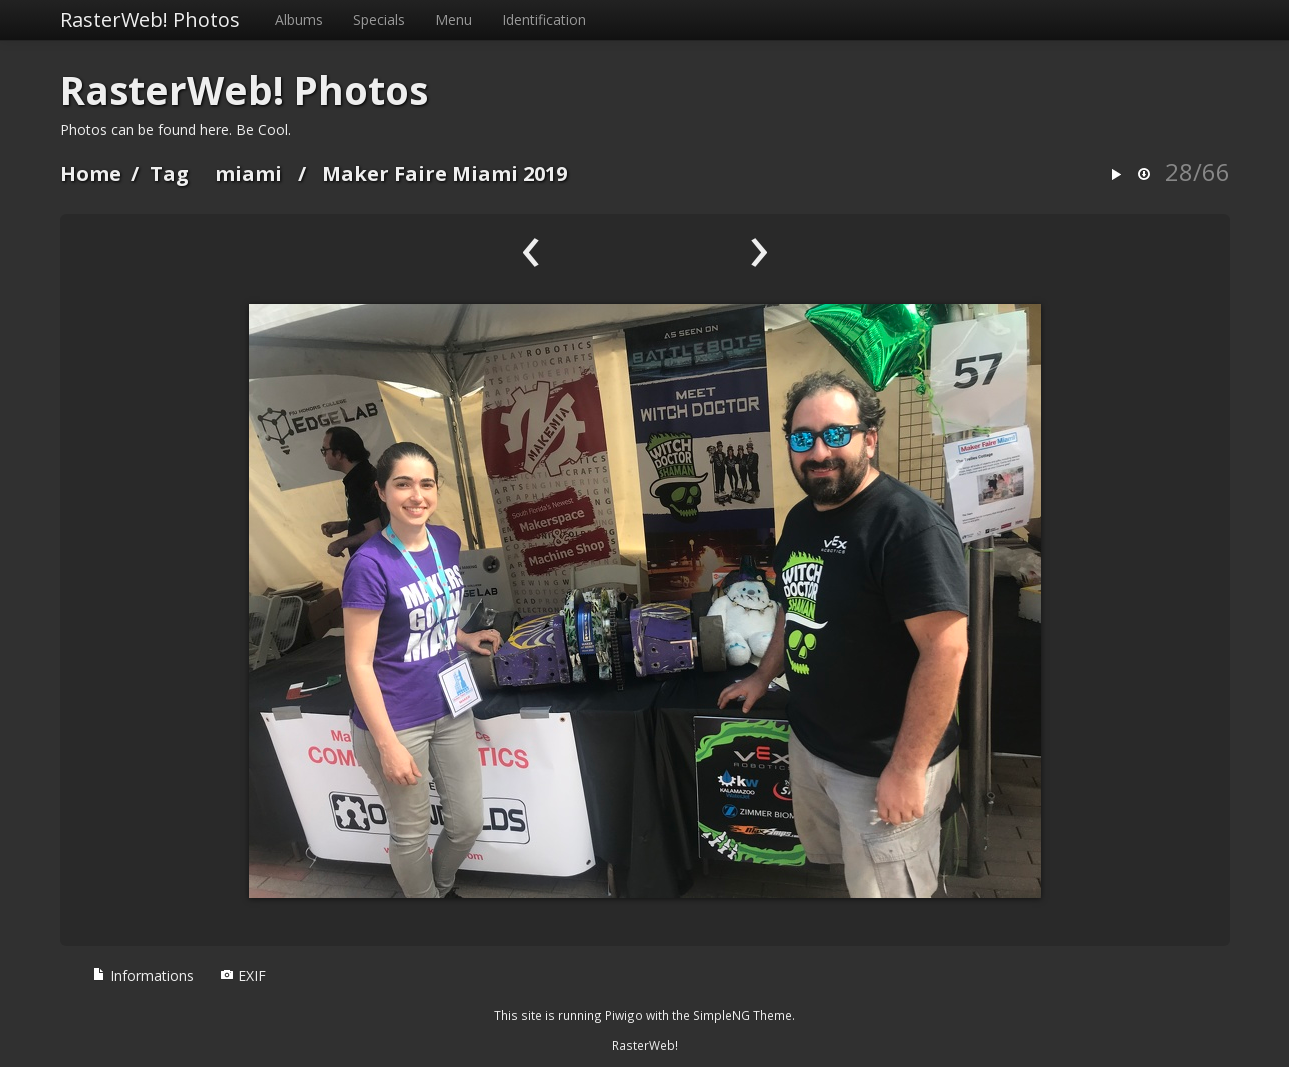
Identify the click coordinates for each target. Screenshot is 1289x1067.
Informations (143, 975)
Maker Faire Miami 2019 (444, 173)
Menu (453, 19)
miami (248, 173)
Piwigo (624, 1015)
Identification (544, 19)
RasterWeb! (645, 1045)
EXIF (243, 975)
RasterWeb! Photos (150, 19)
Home (90, 173)
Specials (379, 19)
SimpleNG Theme (742, 1015)
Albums (299, 19)
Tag (169, 173)
